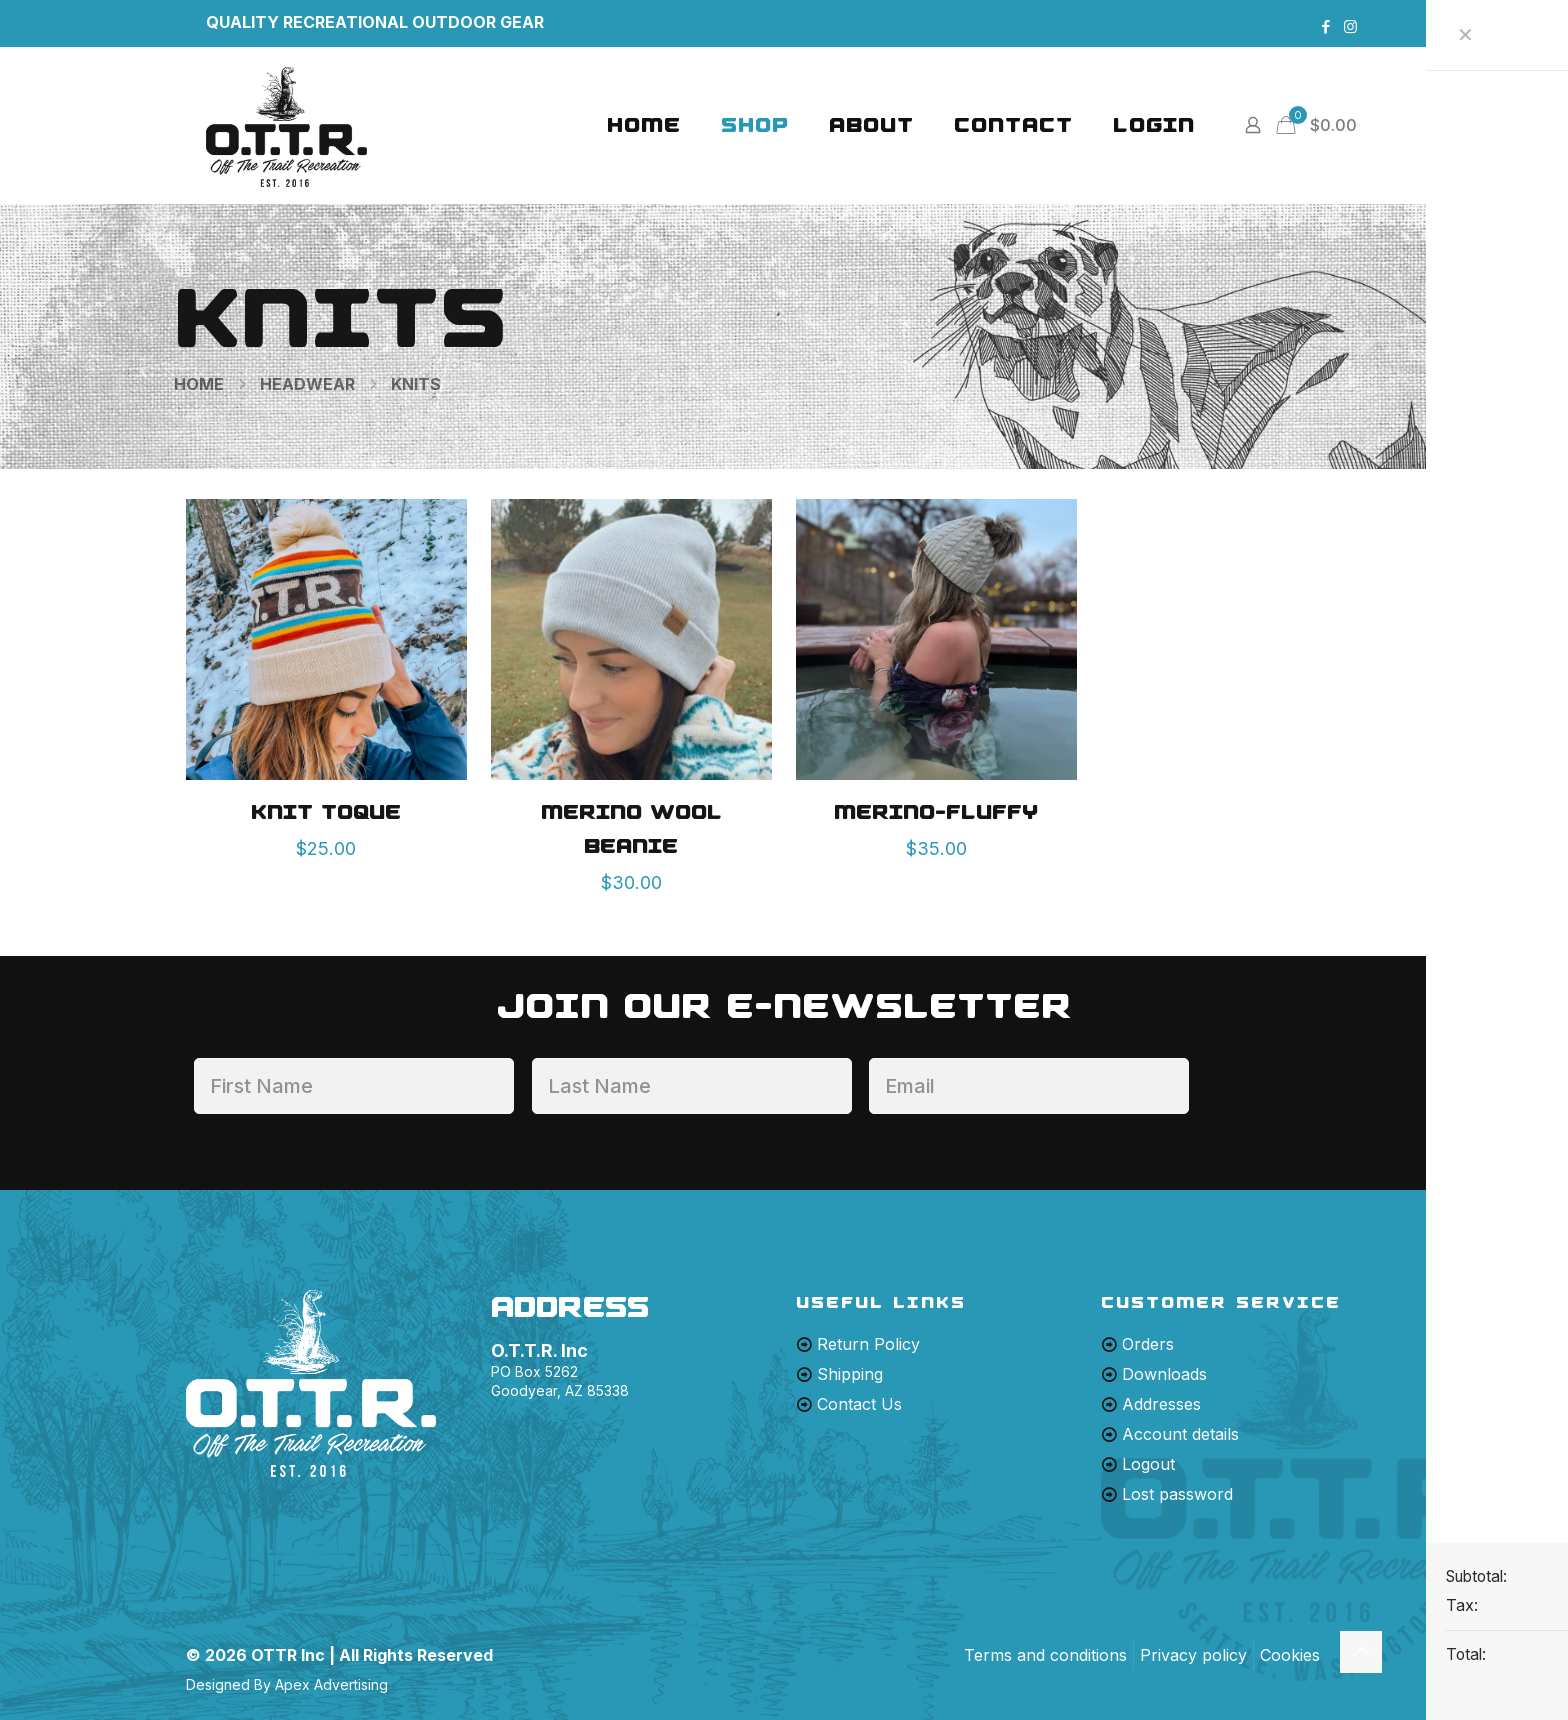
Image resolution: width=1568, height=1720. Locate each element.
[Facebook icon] (1325, 26)
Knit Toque (326, 811)
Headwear (307, 384)
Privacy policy (1193, 1655)
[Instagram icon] (1350, 26)
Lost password (1177, 1494)
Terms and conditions (1045, 1655)
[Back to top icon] (1361, 1652)
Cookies (1290, 1655)
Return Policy (868, 1344)
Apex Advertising (331, 1684)
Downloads (1164, 1374)
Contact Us (859, 1404)
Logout (1148, 1464)
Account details (1180, 1434)
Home (199, 384)
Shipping (850, 1374)
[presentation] (1359, 1096)
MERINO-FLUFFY (936, 811)
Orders (1148, 1344)
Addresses (1161, 1404)
